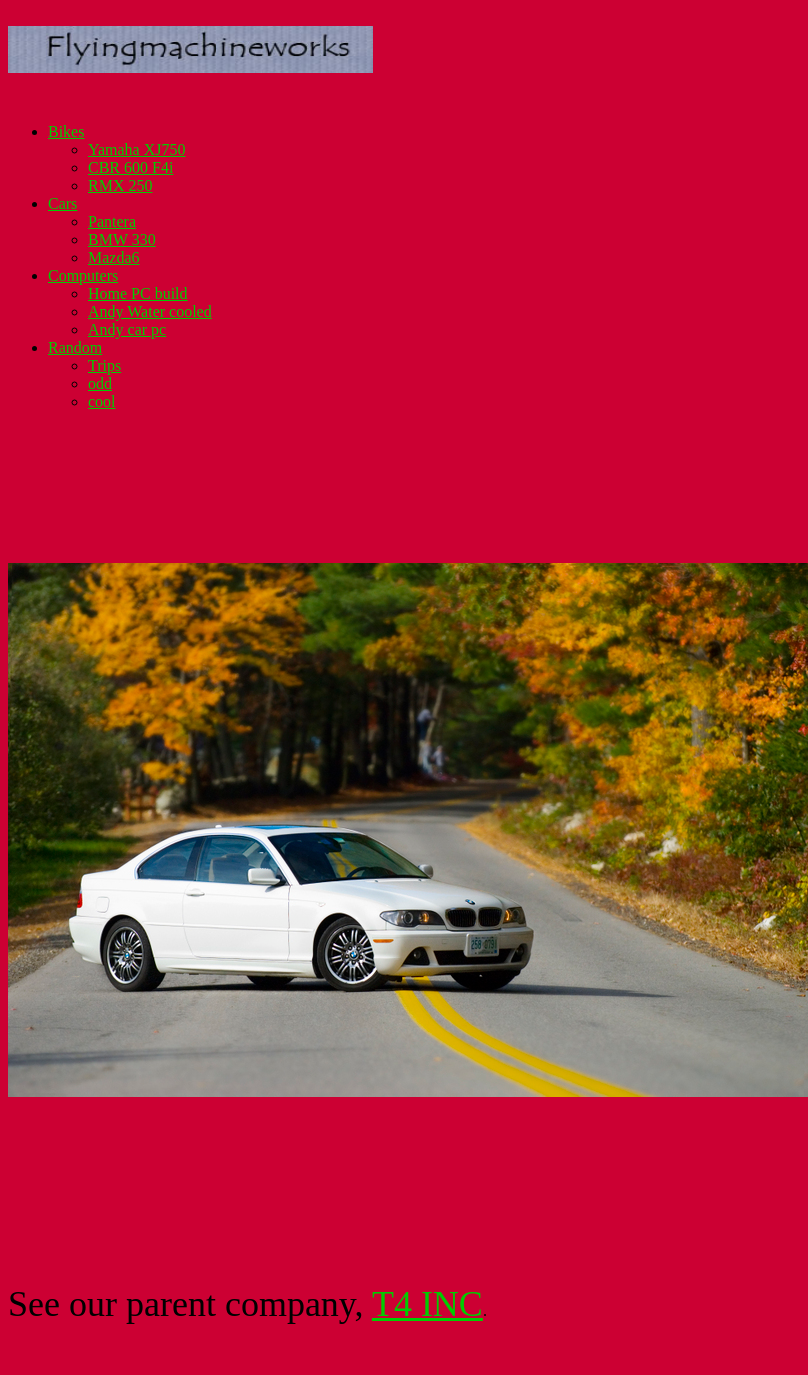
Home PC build (138, 293)
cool (102, 401)
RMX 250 (120, 185)
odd (100, 383)
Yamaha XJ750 (136, 149)
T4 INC (427, 1304)
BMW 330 (122, 239)
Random (75, 347)
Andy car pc (127, 329)
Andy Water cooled (150, 311)
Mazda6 (114, 257)
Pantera (112, 221)
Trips (104, 365)
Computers (83, 275)
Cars (62, 203)
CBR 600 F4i (130, 167)
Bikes (66, 131)
